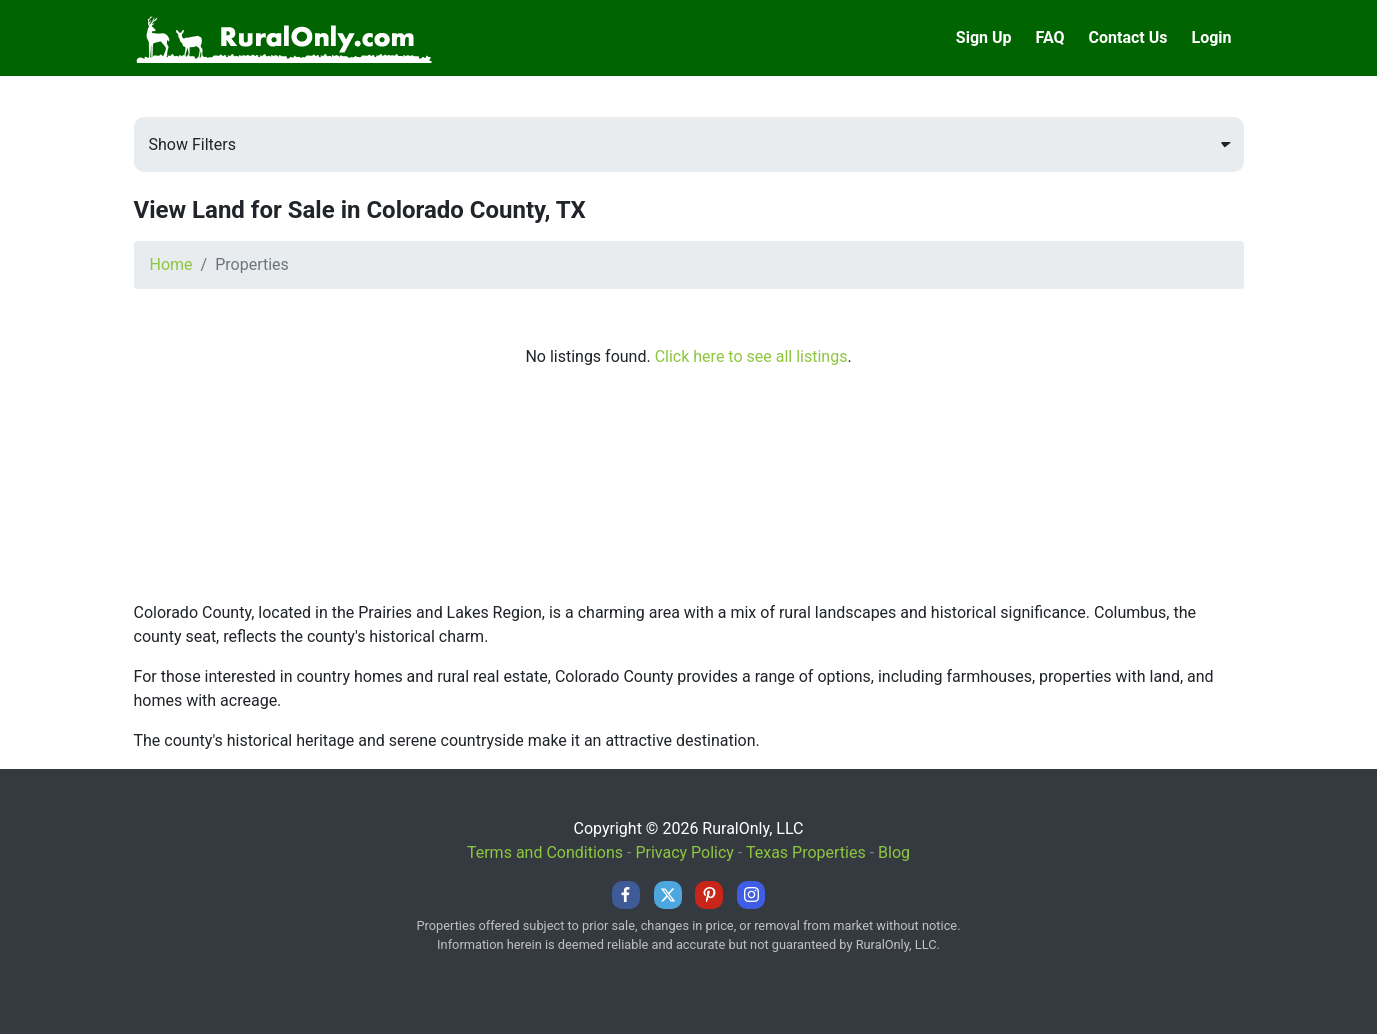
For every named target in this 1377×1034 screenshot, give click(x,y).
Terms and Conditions (545, 852)
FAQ (1050, 37)
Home (171, 264)
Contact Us (1128, 37)
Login (1211, 37)
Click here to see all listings (751, 356)
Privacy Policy (684, 852)
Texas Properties (806, 852)
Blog (894, 852)
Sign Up (984, 37)
